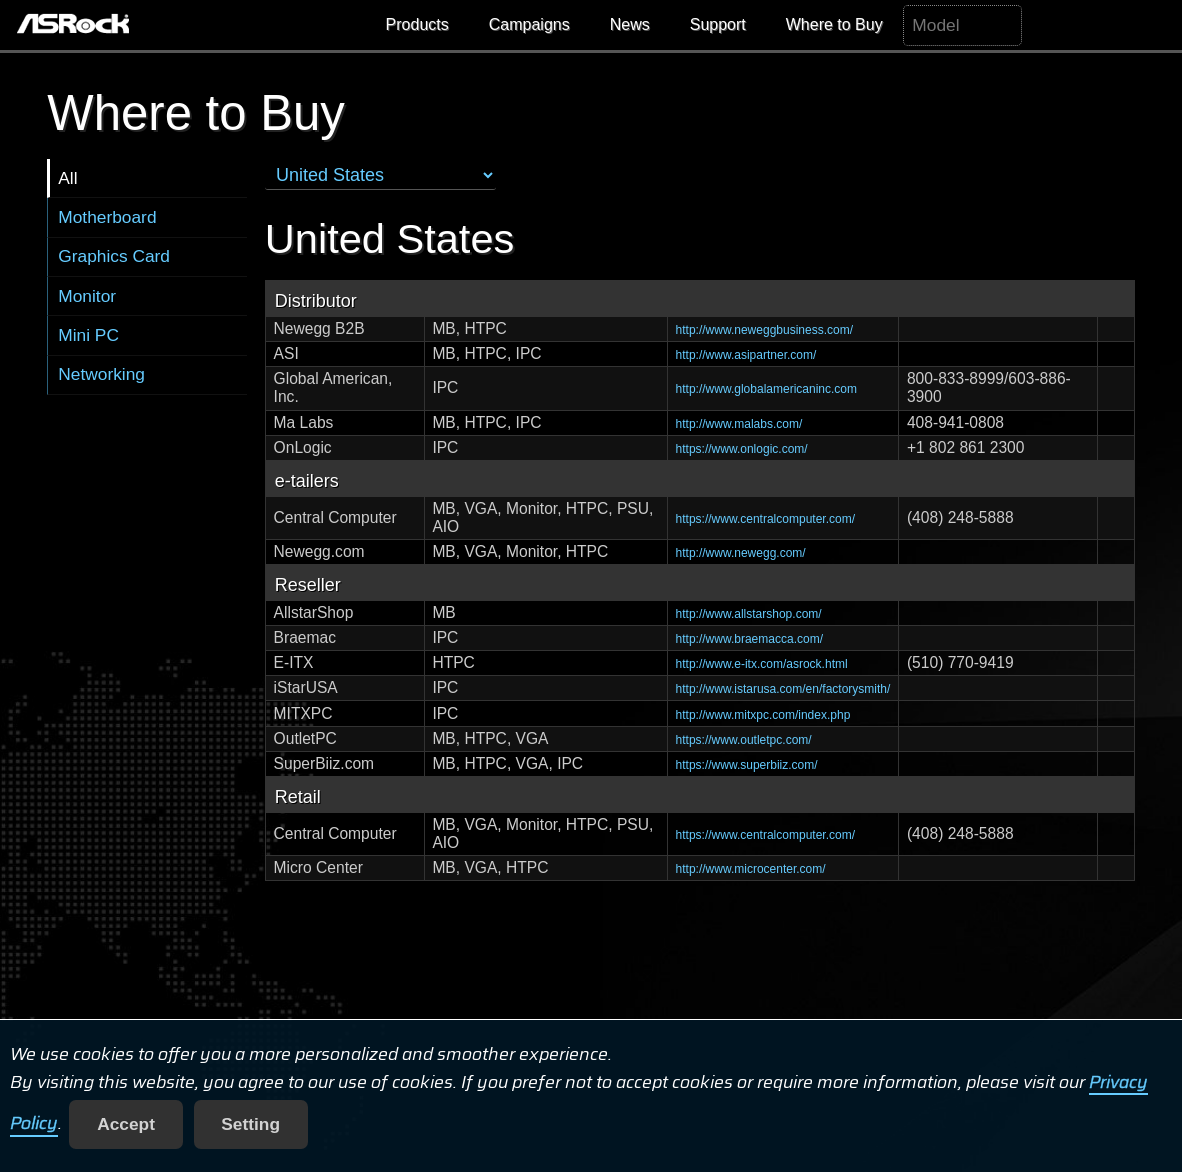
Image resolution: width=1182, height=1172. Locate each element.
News (630, 24)
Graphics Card (114, 256)
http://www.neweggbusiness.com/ (764, 330)
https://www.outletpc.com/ (744, 740)
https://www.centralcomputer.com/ (765, 519)
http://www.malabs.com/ (739, 424)
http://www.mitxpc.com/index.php (763, 715)
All (67, 178)
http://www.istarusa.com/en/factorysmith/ (783, 689)
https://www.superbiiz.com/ (747, 765)
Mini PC (88, 335)
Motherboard (107, 217)
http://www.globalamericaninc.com (766, 389)
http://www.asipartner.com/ (746, 355)
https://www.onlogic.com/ (742, 449)
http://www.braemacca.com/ (749, 639)
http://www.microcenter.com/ (751, 869)
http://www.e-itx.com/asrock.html (762, 664)
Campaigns (529, 24)
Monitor (87, 296)
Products (417, 24)
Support (718, 24)
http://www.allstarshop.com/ (749, 614)
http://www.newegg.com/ (741, 553)
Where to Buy (834, 24)
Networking (101, 374)
